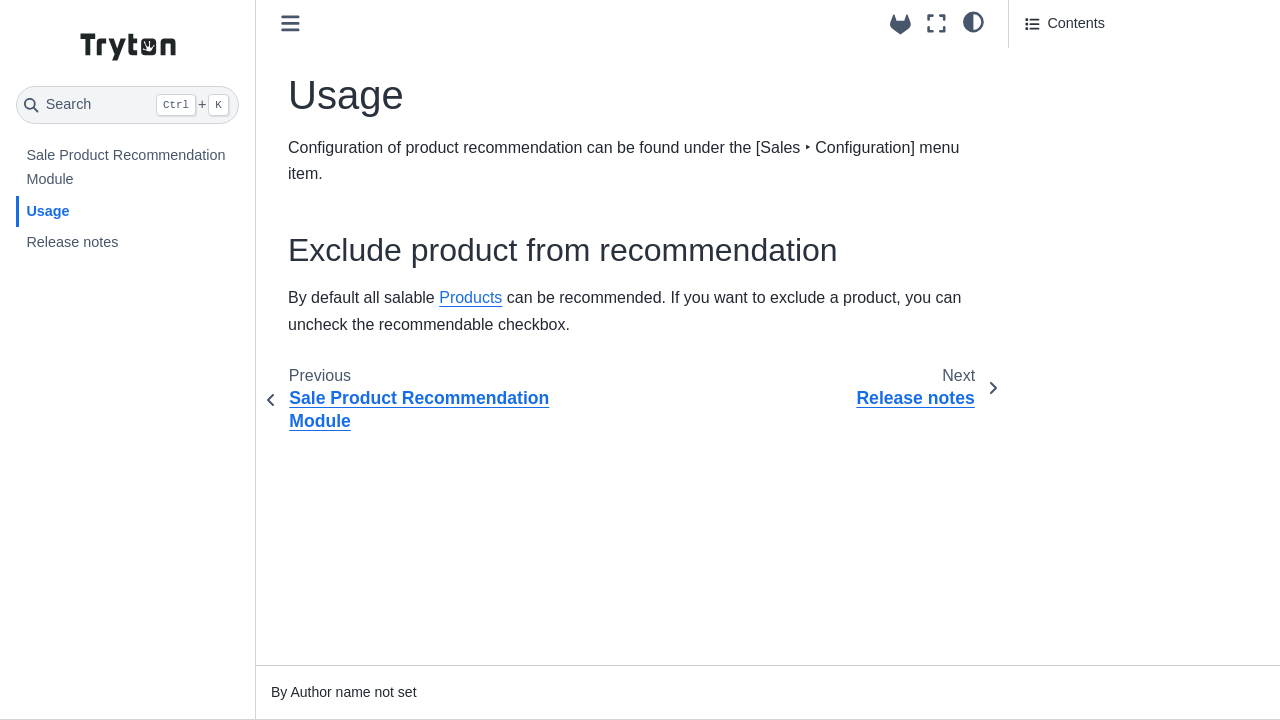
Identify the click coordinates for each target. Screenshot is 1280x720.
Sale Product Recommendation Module (125, 167)
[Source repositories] (900, 24)
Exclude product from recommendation (1099, 73)
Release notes (72, 242)
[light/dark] (973, 21)
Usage (47, 211)
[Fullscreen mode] (936, 23)
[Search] (127, 105)
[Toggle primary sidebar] (290, 23)
